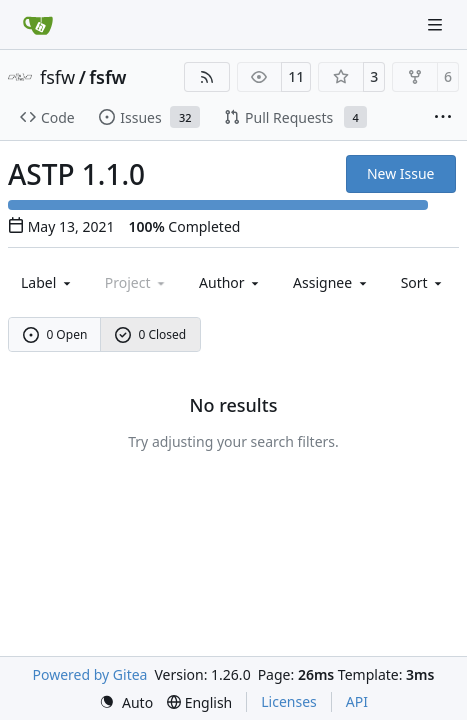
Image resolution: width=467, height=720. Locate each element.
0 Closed (151, 334)
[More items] (443, 118)
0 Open (55, 334)
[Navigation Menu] (437, 24)
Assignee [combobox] (331, 282)
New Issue (401, 173)
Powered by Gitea (90, 674)
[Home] (38, 25)
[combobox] (47, 282)
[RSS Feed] (207, 77)
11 (296, 76)
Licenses (289, 701)
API (357, 701)
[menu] (423, 282)
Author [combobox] (230, 282)
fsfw (57, 77)
